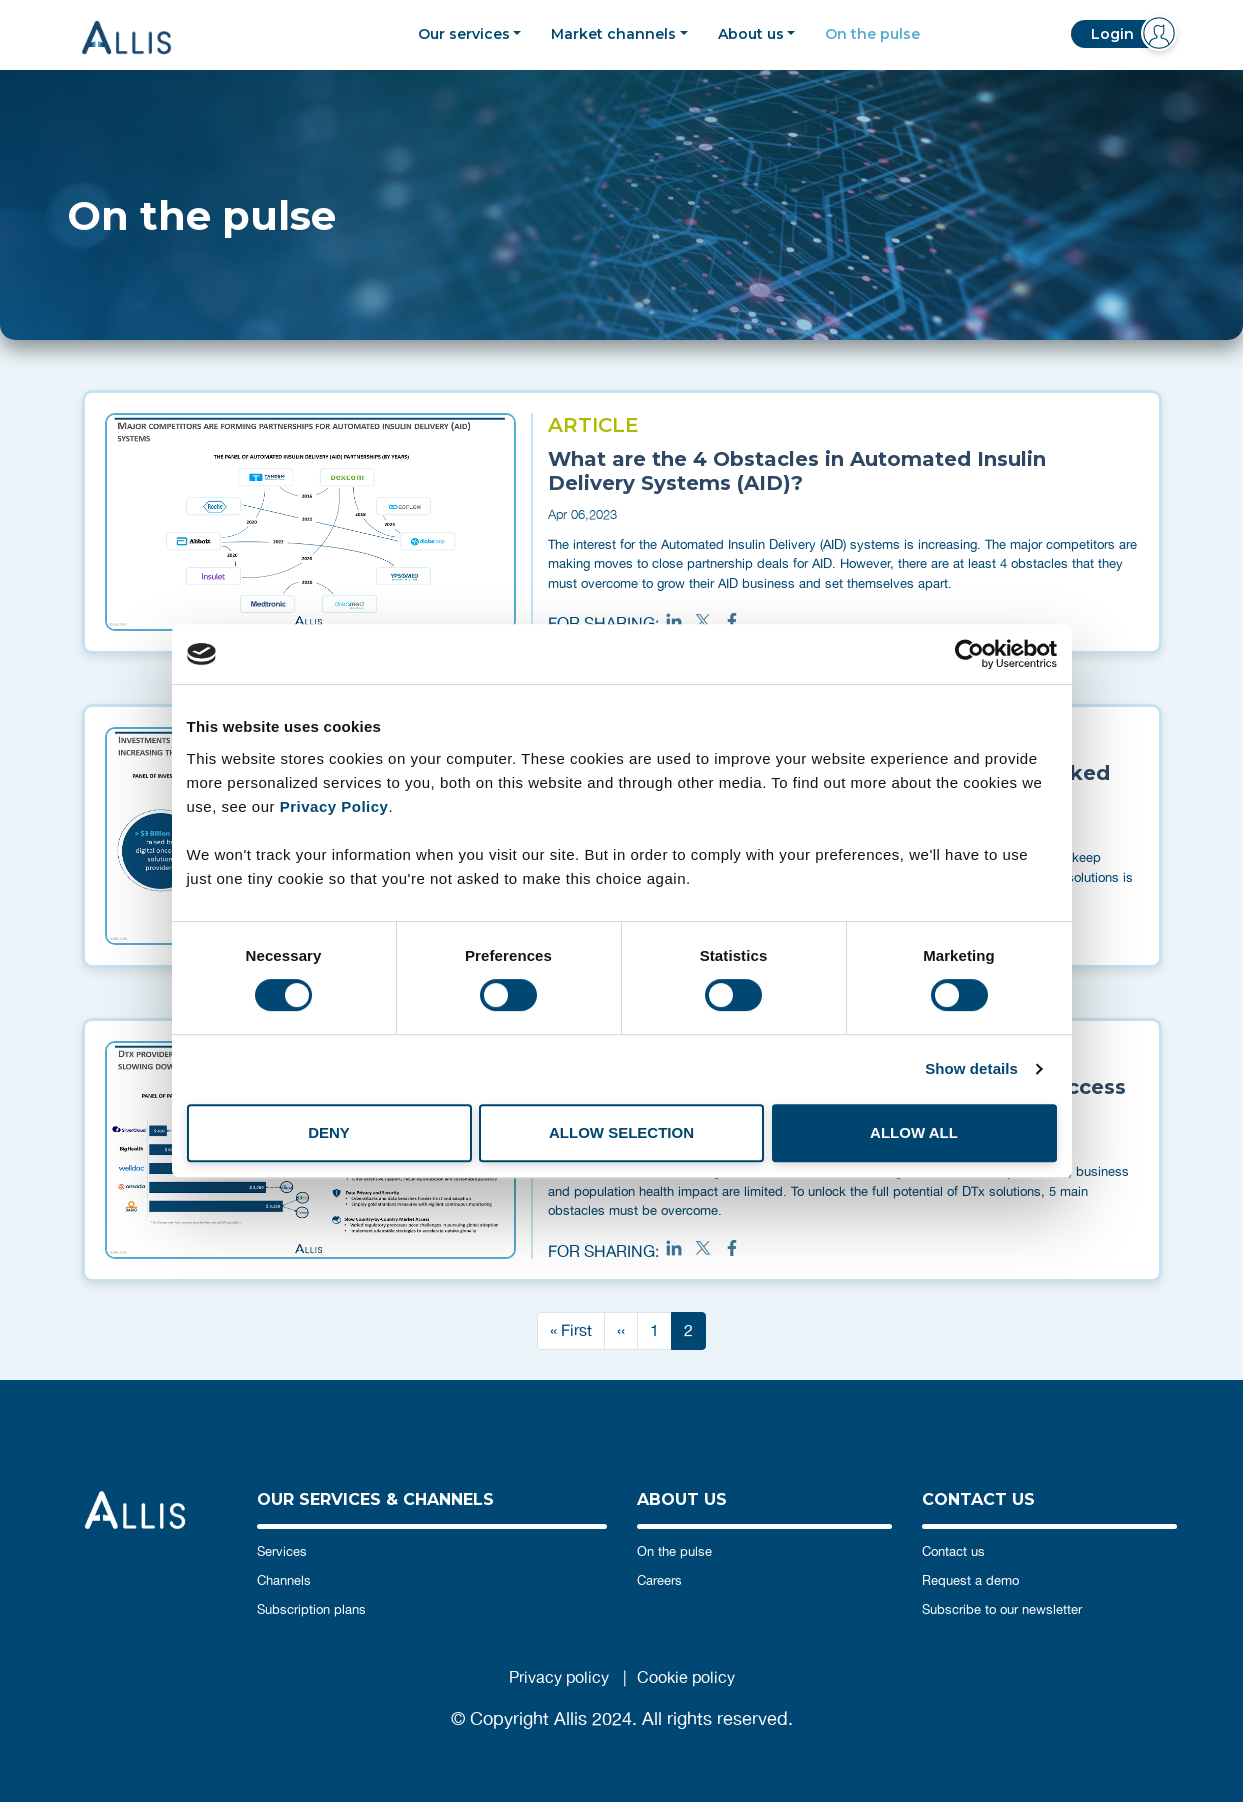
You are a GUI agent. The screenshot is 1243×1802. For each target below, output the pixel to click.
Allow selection (621, 1132)
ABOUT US (682, 1499)
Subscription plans (311, 1609)
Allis (142, 37)
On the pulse (872, 34)
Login (1112, 34)
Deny (329, 1132)
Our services (464, 34)
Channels (284, 1580)
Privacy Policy (334, 806)
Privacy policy (559, 1677)
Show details (971, 1068)
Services (282, 1551)
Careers (659, 1580)
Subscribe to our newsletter (1002, 1609)
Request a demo (970, 1580)
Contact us (953, 1551)
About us (751, 34)
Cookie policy (686, 1677)
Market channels (613, 34)
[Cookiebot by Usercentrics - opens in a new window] (969, 654)
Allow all (914, 1132)
